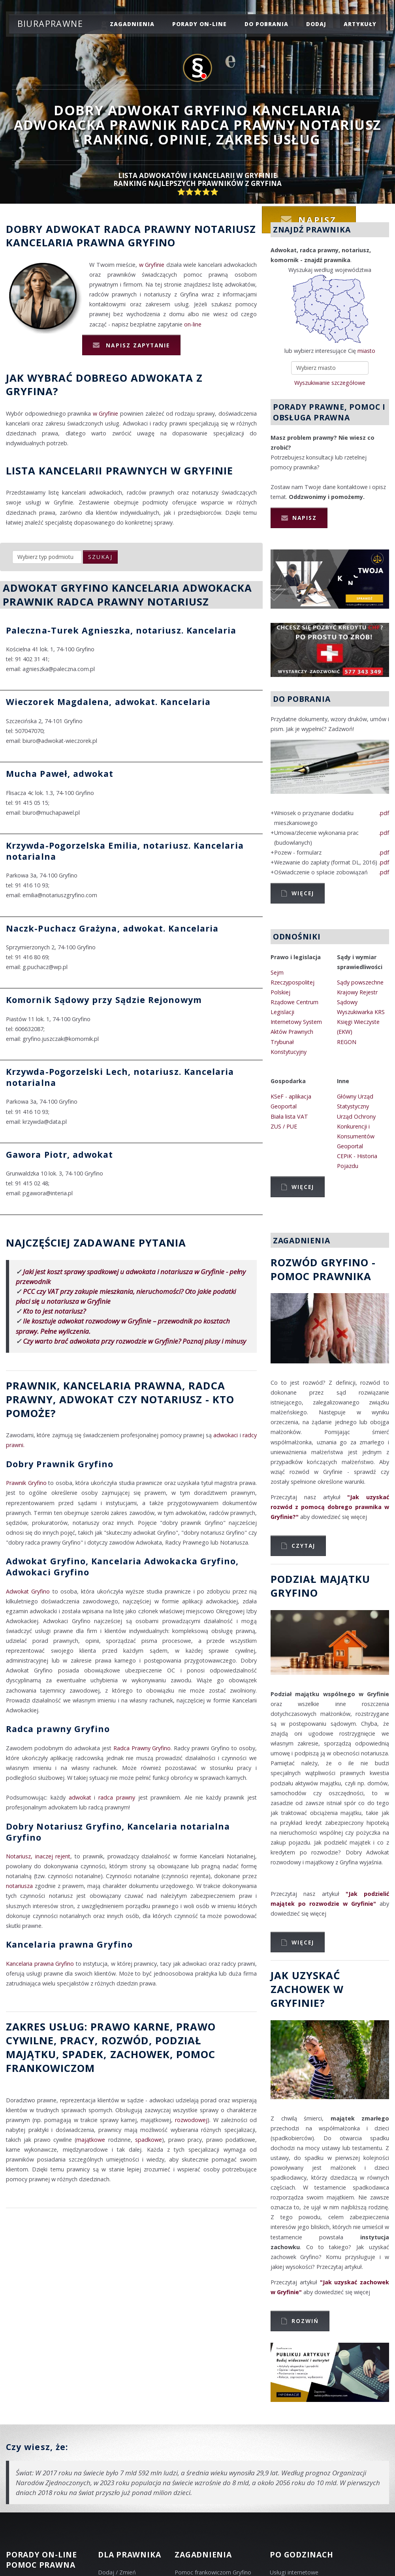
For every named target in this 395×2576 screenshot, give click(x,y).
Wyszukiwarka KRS (361, 1012)
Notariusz (225, 229)
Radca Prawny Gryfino (142, 1748)
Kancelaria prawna (65, 242)
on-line (192, 324)
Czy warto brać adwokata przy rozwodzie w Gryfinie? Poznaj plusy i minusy (134, 1341)
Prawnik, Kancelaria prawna (94, 1385)
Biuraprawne (50, 23)
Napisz (304, 517)
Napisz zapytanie (136, 345)
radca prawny (116, 1797)
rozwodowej (191, 2120)
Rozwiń (305, 2321)
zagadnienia (132, 24)
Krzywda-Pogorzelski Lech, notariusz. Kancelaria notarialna (120, 1077)
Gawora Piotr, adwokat (59, 1154)
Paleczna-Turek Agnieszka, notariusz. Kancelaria (121, 630)
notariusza (19, 1886)
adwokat (80, 1797)
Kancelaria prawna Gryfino (69, 1944)
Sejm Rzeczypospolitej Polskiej (292, 982)
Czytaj (303, 1545)
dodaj (316, 24)
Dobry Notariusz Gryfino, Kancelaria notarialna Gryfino (118, 1831)
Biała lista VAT (289, 1116)
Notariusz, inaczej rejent (38, 1856)
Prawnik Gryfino (26, 1483)
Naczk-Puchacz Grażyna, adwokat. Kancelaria (112, 928)
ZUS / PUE (284, 1126)
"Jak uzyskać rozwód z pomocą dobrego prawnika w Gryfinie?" (330, 1506)
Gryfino (151, 242)
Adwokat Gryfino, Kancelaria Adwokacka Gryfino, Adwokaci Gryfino (122, 1566)
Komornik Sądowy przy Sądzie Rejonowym (104, 999)
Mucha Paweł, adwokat (60, 773)
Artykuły (360, 24)
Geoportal (284, 1106)
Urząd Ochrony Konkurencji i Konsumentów (356, 1126)
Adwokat (73, 229)
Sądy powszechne (360, 982)
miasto (366, 350)
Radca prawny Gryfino (58, 1728)
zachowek (140, 2054)
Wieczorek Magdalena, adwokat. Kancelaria (108, 701)
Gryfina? (32, 391)
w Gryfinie (151, 264)
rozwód (125, 2040)
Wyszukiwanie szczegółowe (329, 382)
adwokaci (225, 1435)
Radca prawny (147, 229)
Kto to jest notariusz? (54, 1311)
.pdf (384, 813)
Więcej (303, 893)
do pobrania (266, 24)
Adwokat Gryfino (28, 1591)
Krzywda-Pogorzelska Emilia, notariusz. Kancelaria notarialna (125, 851)
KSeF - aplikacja (291, 1096)
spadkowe (148, 2139)
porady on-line (199, 24)
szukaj (100, 557)
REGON (346, 1042)
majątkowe (90, 2139)
